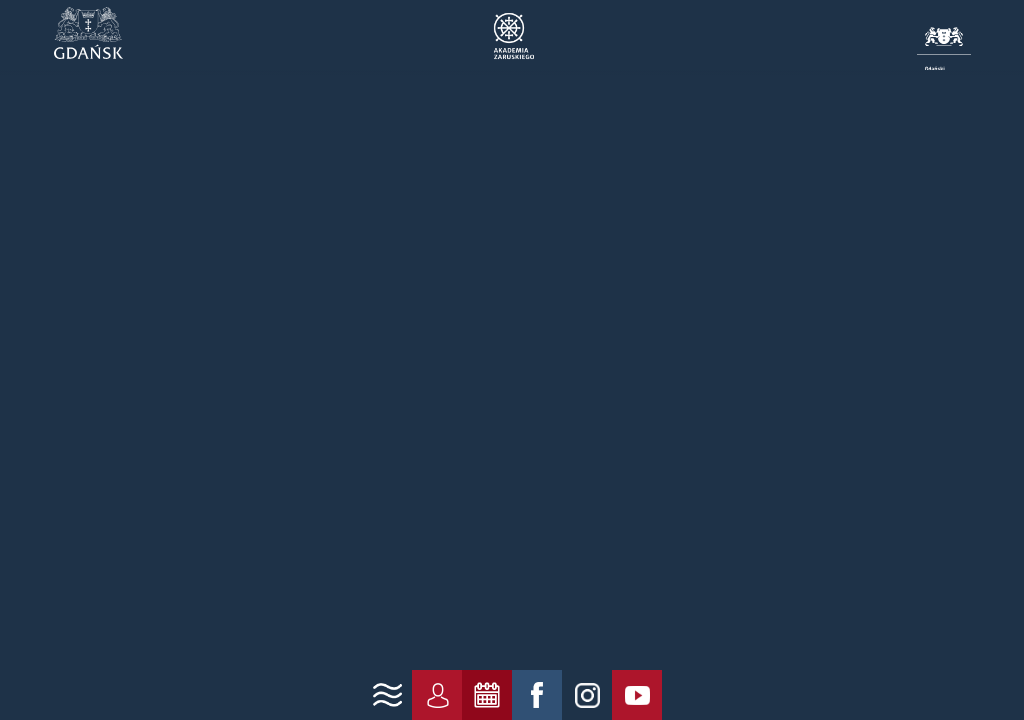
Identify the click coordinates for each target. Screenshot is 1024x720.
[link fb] (537, 695)
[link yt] (637, 695)
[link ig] (587, 695)
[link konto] (437, 695)
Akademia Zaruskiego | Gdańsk (512, 36)
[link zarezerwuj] (487, 695)
